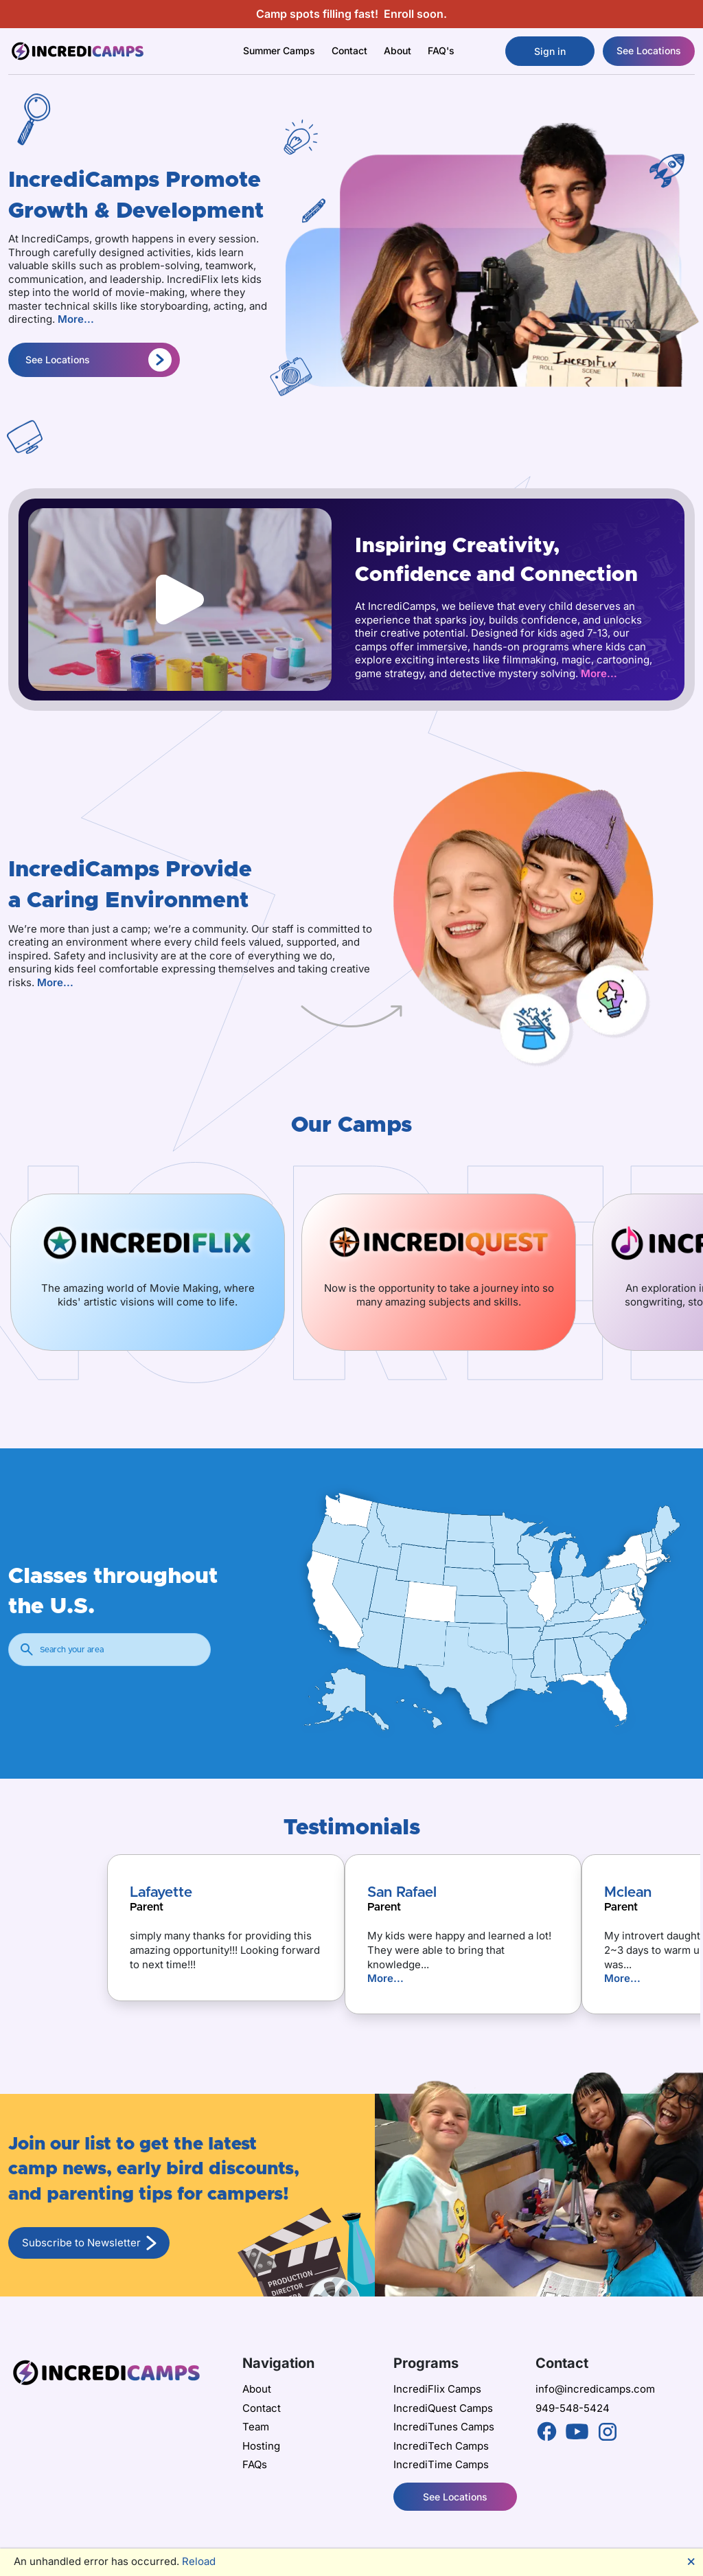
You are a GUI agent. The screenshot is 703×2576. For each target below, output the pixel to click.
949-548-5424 (572, 2408)
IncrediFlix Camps (437, 2388)
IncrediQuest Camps (443, 2408)
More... (76, 319)
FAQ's (441, 50)
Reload (199, 2561)
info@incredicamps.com (595, 2388)
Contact (349, 50)
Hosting (261, 2445)
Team (255, 2426)
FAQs (254, 2464)
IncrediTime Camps (441, 2464)
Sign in (550, 51)
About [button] (397, 50)
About (256, 2388)
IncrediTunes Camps (443, 2426)
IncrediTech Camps (441, 2445)
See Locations (648, 50)
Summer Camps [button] (279, 50)
